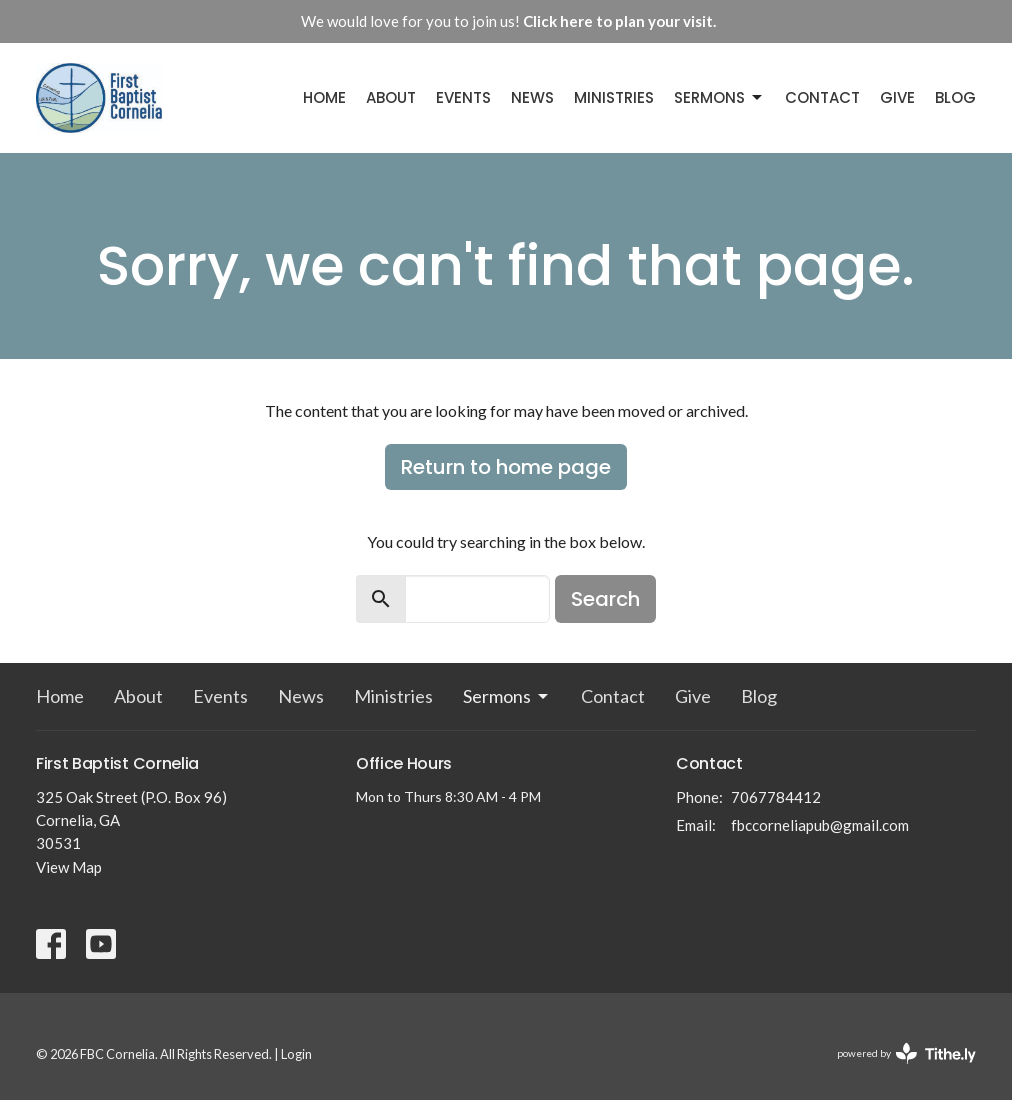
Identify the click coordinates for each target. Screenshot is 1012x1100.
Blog (955, 97)
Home (324, 97)
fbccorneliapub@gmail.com (820, 825)
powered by (906, 1053)
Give (897, 97)
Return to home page (506, 467)
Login (296, 1054)
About (391, 97)
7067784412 (776, 797)
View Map (69, 867)
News (532, 97)
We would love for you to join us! (508, 21)
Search (605, 599)
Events (463, 97)
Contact (822, 97)
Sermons (719, 97)
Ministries (614, 97)
